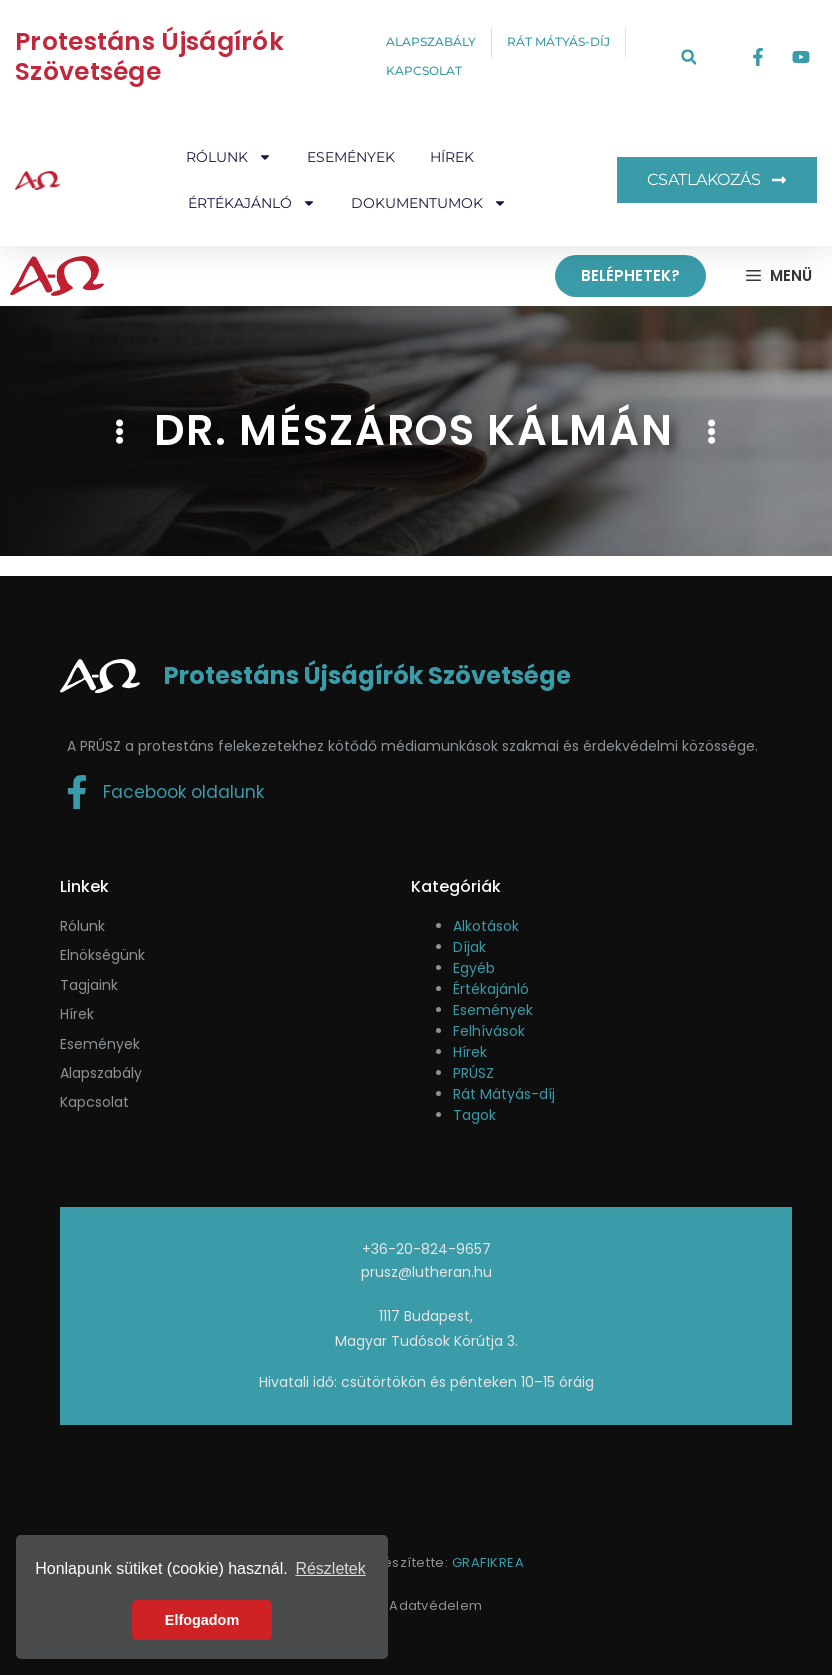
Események (351, 157)
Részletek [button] (330, 1568)
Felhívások (489, 1031)
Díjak (469, 947)
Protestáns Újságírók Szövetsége (149, 56)
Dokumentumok (429, 203)
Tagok (474, 1115)
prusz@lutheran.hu (426, 1272)
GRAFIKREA (488, 1562)
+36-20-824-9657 (426, 1249)
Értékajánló (252, 203)
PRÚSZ (473, 1073)
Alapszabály (101, 1073)
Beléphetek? (630, 275)
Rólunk (229, 157)
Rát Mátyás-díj (504, 1094)
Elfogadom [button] (202, 1620)
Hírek (452, 157)
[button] (688, 57)
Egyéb (474, 968)
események (100, 1044)
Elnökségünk (102, 955)
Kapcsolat (94, 1102)
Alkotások (486, 926)
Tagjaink (89, 985)
